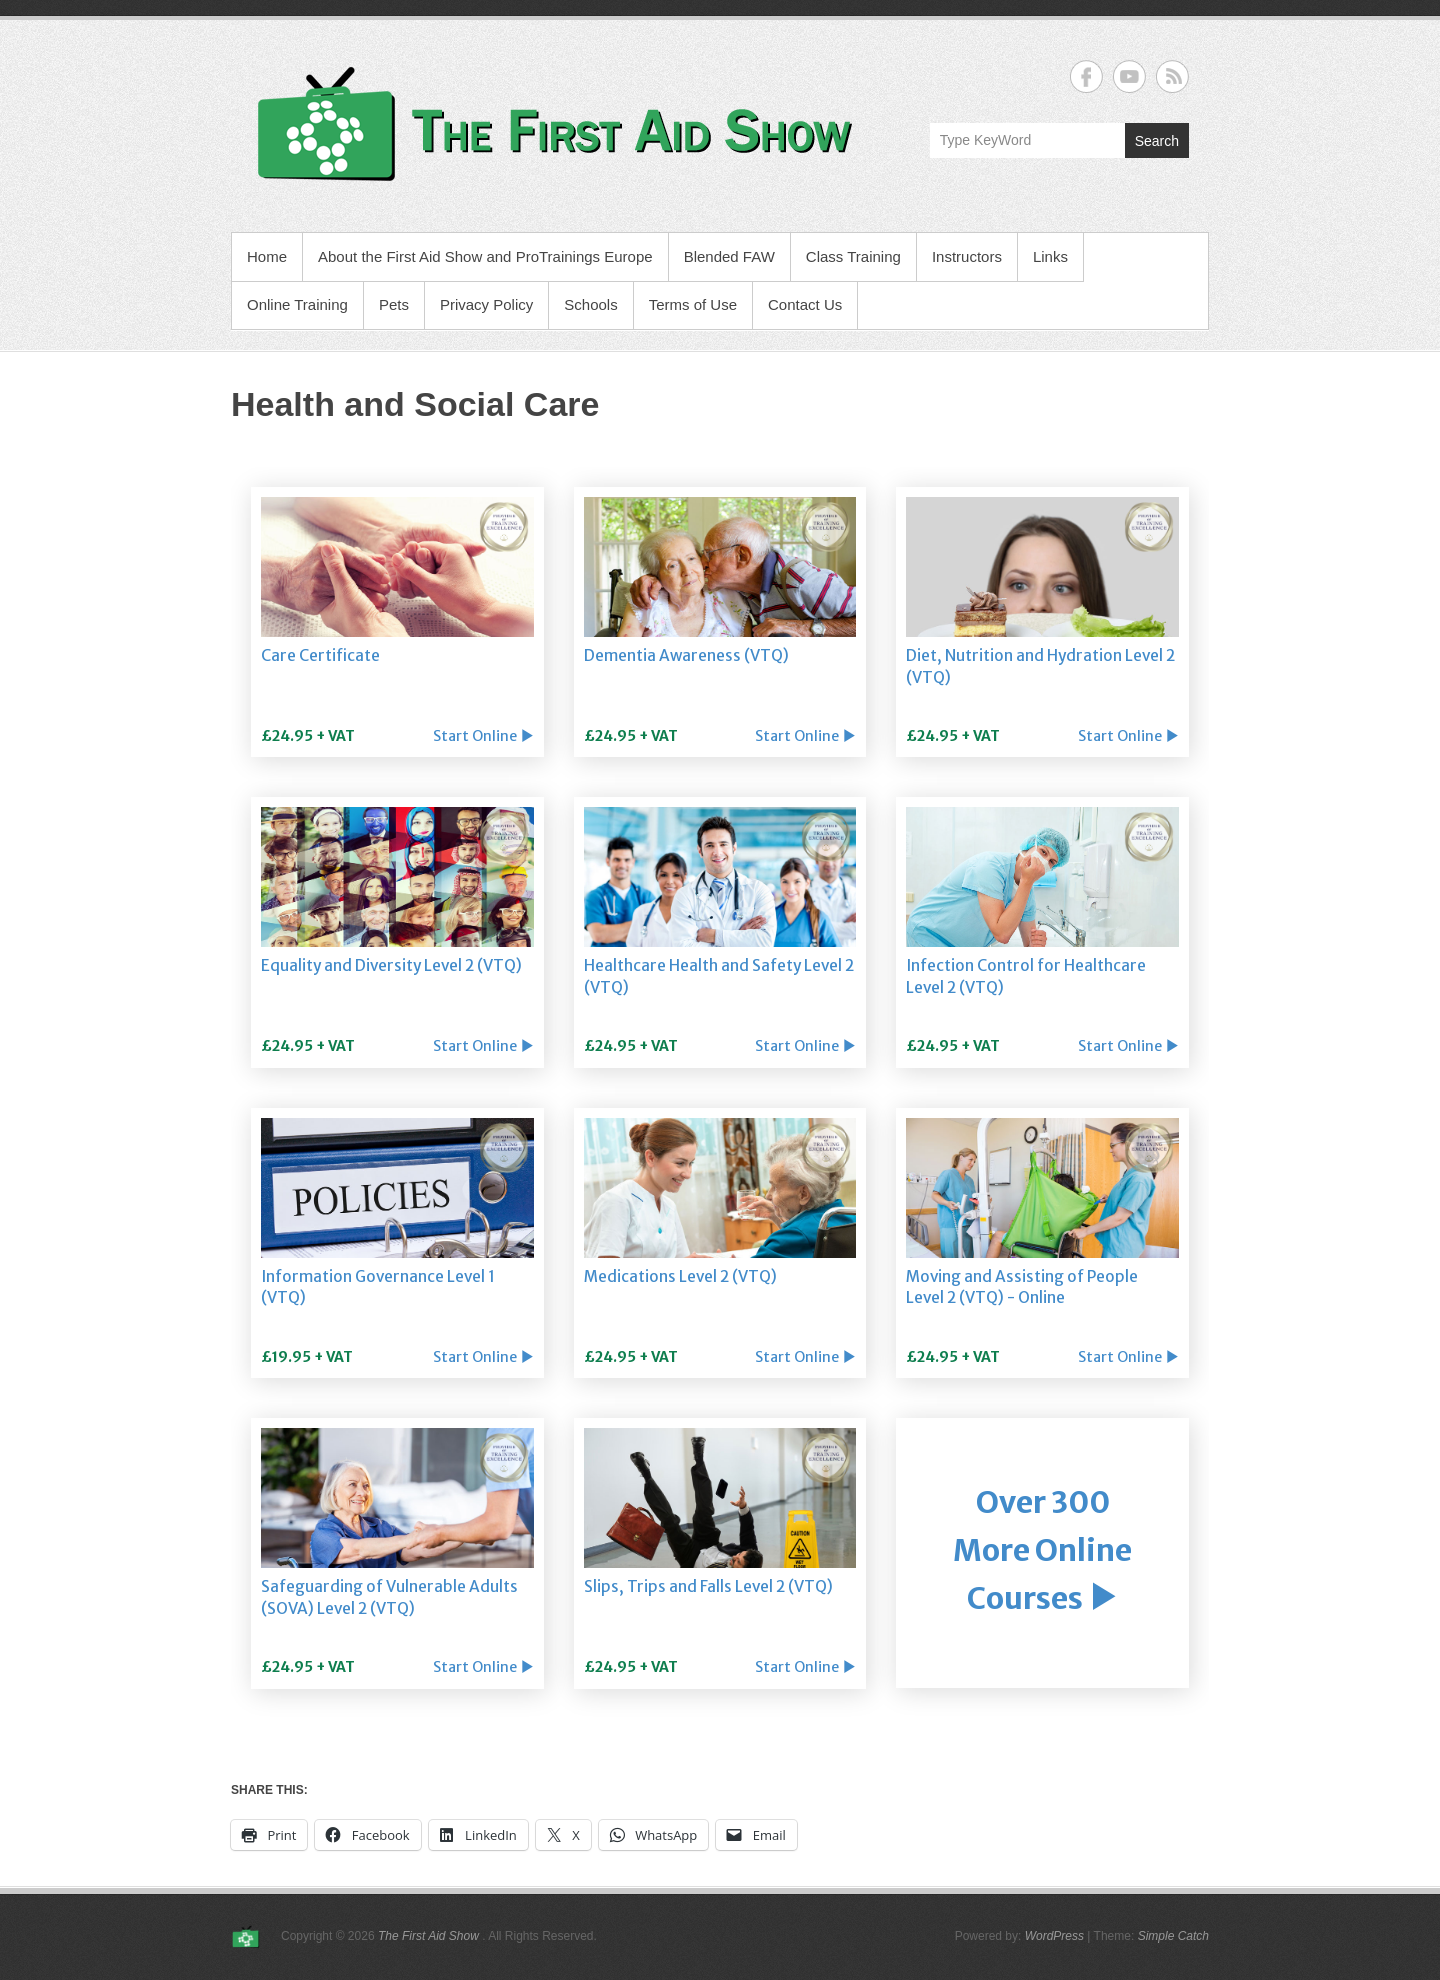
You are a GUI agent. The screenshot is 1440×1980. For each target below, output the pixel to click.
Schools (590, 304)
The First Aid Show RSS (1172, 76)
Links (1050, 256)
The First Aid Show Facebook (1086, 76)
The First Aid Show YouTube (1129, 76)
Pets (394, 304)
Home (267, 256)
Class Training (853, 256)
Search (1157, 141)
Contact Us (805, 304)
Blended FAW (729, 256)
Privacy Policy (486, 304)
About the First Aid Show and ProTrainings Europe (485, 256)
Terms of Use (693, 304)
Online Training (297, 304)
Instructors (967, 256)
